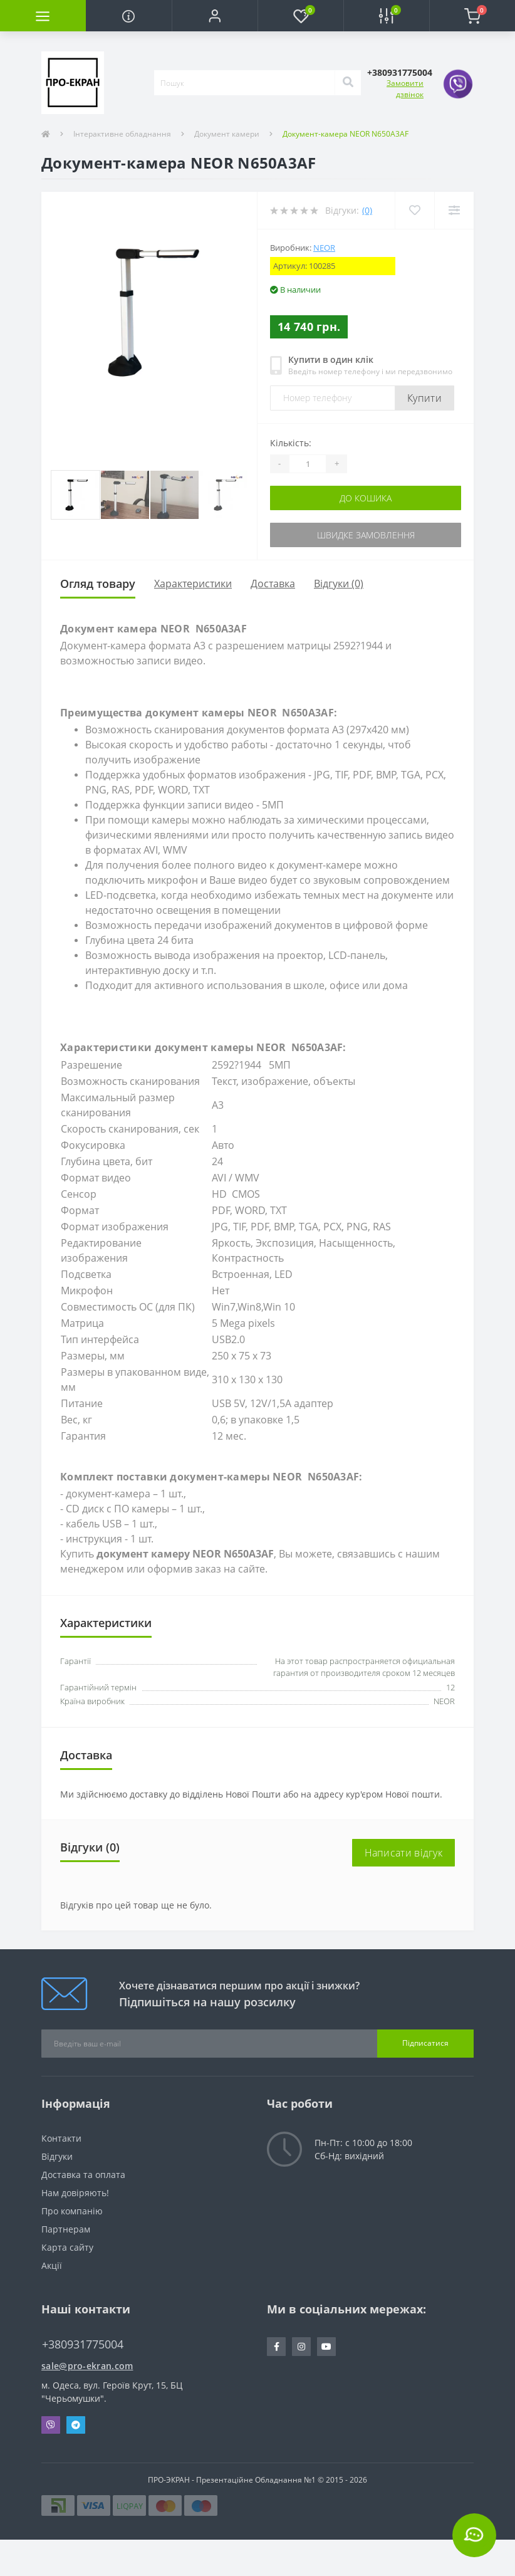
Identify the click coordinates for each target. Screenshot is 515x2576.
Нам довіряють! (75, 2193)
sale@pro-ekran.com (87, 2366)
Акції (51, 2265)
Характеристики (193, 583)
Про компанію (72, 2211)
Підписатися (425, 2043)
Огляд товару (97, 583)
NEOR (324, 247)
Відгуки (57, 2156)
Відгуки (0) (338, 583)
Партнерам (65, 2229)
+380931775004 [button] (82, 2344)
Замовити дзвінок (405, 89)
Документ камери (226, 133)
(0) (367, 210)
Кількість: (290, 443)
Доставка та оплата (83, 2175)
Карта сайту (67, 2247)
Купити (424, 398)
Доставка (273, 583)
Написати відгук (404, 1853)
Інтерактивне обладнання (122, 133)
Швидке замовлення (366, 535)
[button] (215, 15)
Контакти (61, 2138)
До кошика (366, 498)
